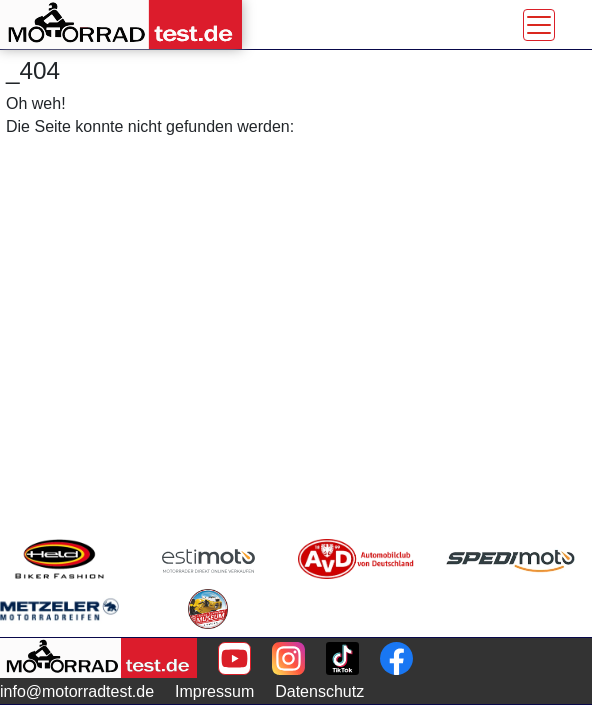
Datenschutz (319, 691)
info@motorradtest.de (77, 691)
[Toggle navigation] (539, 25)
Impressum (214, 691)
